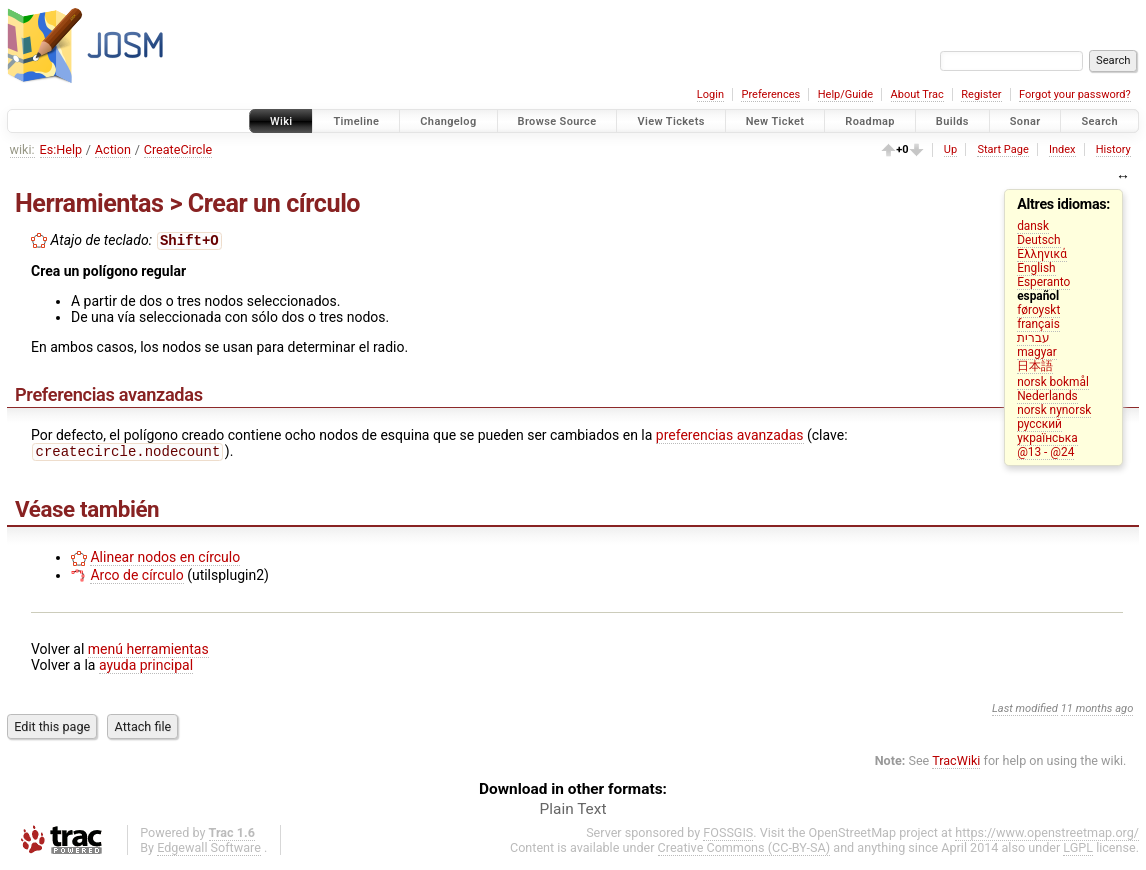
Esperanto (1043, 282)
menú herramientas (148, 653)
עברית (1033, 338)
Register (981, 94)
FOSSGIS (728, 836)
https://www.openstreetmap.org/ (1047, 836)
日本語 (1035, 366)
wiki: (22, 149)
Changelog (448, 121)
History (1113, 149)
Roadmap (870, 121)
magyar (1037, 352)
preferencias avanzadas (730, 437)
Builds (952, 121)
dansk (1033, 226)
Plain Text (573, 813)
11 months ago (1097, 712)
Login (710, 94)
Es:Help (61, 149)
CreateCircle (178, 149)
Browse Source (557, 121)
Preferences (770, 94)
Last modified (1025, 712)
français (1038, 324)
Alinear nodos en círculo (165, 561)
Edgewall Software (209, 851)
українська (1047, 438)
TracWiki (956, 764)
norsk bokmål (1053, 382)
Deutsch (1038, 240)
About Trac (917, 94)
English (1036, 268)
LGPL (1078, 851)
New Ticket (775, 121)
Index (1062, 149)
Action (113, 149)
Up (950, 149)
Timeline (356, 121)
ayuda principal (146, 669)
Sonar (1025, 121)
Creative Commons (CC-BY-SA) (744, 851)
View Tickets (670, 121)
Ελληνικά (1042, 254)
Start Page (1002, 149)
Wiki (281, 121)
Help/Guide (845, 94)
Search (1099, 121)
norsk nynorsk (1054, 410)
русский (1039, 424)
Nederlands (1047, 396)
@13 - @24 (1045, 452)
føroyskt (1038, 310)
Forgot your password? (1075, 94)
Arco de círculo (136, 579)
